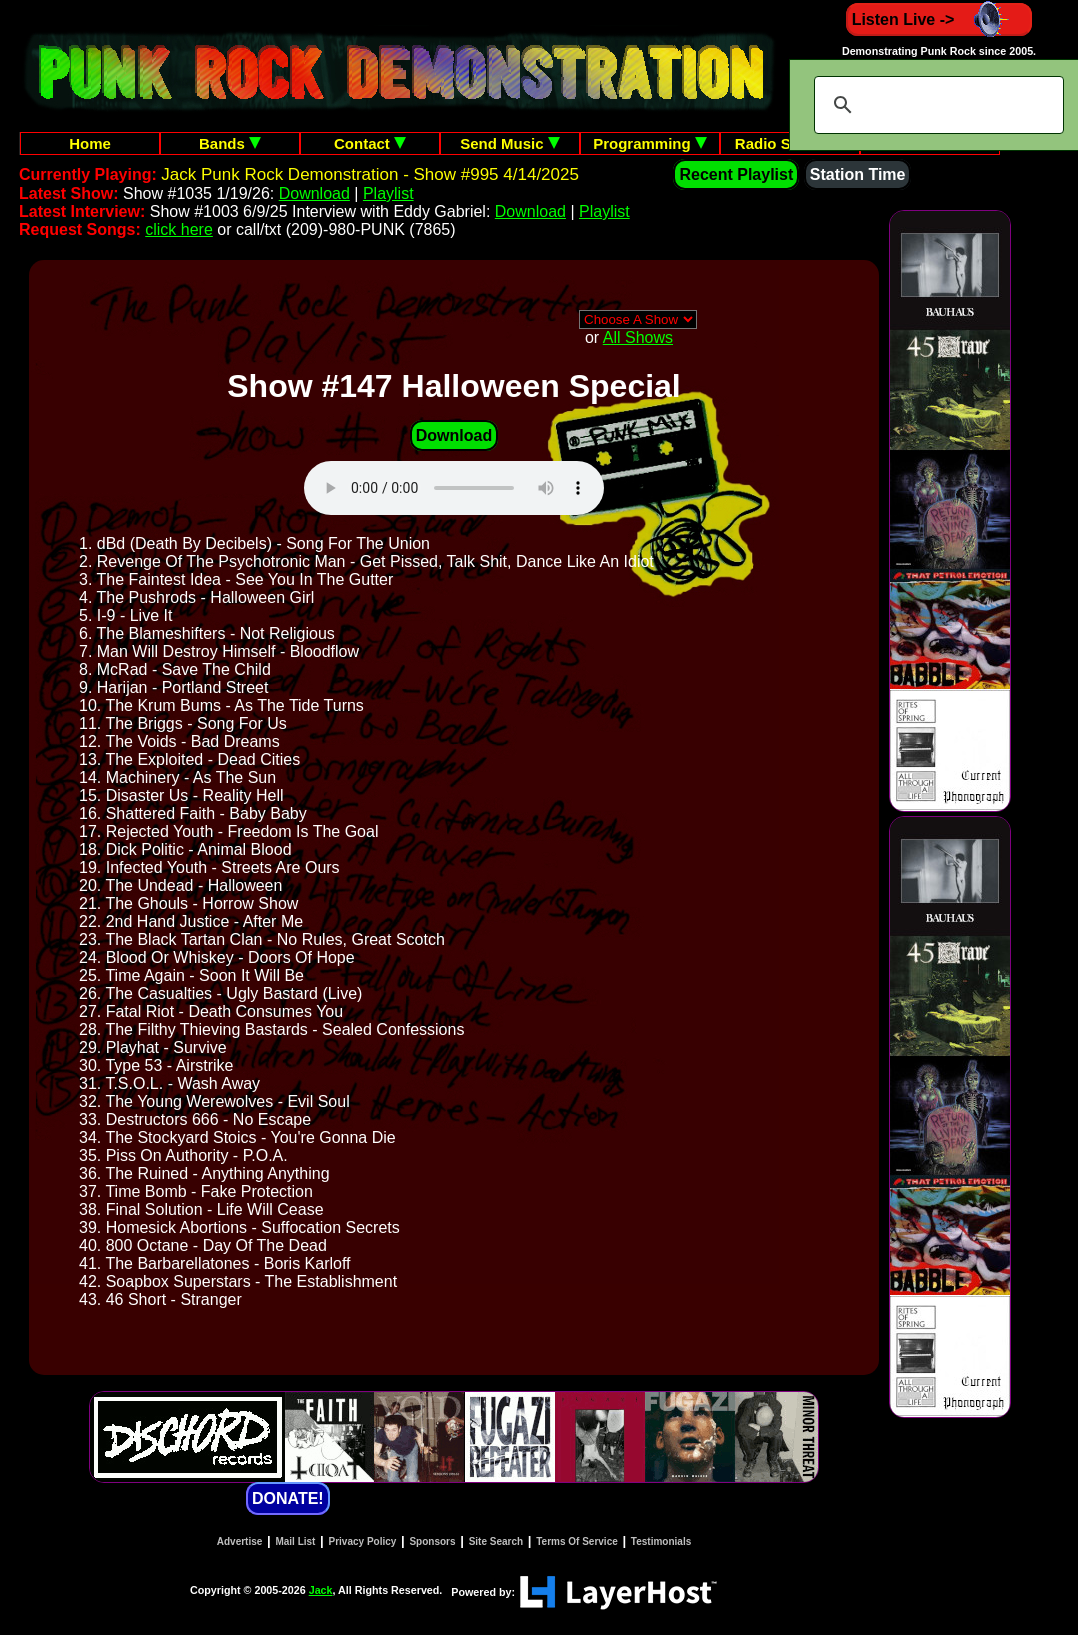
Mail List (295, 1541)
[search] (936, 105)
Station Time (858, 174)
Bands (230, 143)
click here (179, 229)
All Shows (638, 337)
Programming (650, 143)
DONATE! (288, 1498)
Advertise (240, 1541)
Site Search (496, 1541)
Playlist (388, 193)
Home (90, 143)
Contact (370, 143)
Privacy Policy (363, 1541)
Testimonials (661, 1541)
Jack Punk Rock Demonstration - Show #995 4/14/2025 (370, 174)
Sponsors (432, 1541)
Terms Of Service (577, 1541)
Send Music (510, 143)
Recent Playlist (736, 174)
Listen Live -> (939, 19)
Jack (321, 1590)
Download (314, 193)
